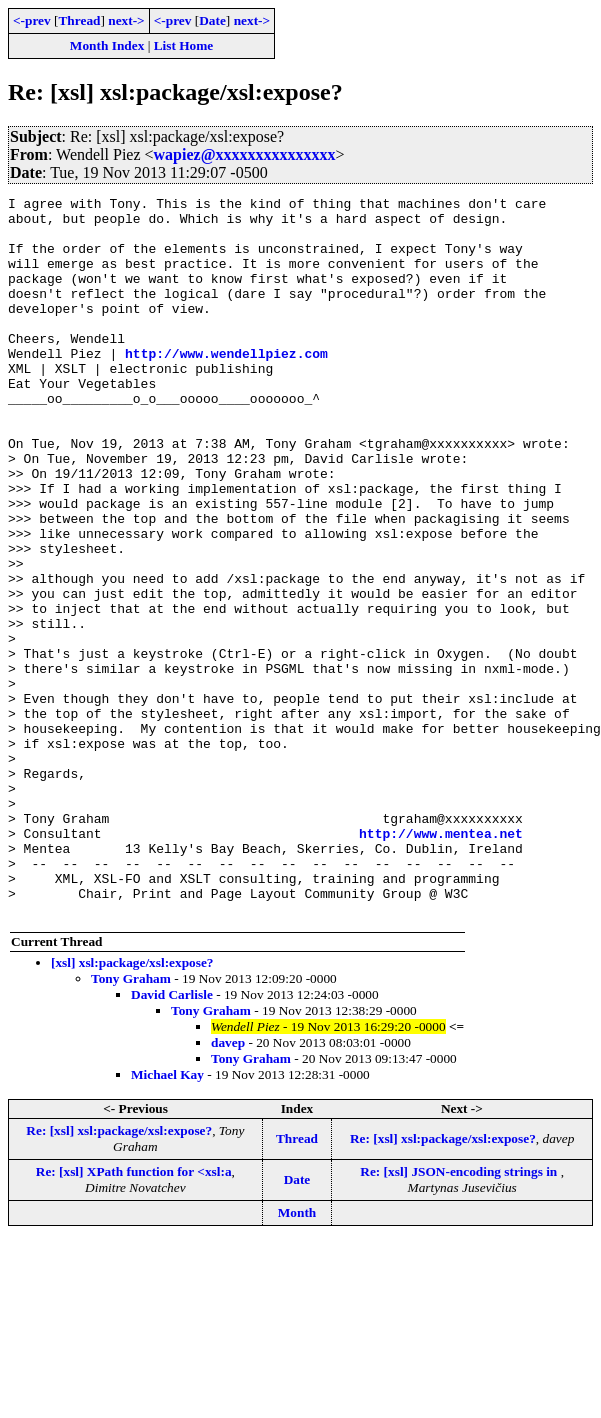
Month (297, 1356)
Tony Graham (131, 1122)
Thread (79, 20)
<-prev (32, 20)
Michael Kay (167, 1218)
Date (212, 20)
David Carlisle (172, 1138)
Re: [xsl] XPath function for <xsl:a (134, 1315)
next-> (126, 20)
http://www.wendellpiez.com (226, 386)
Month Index (107, 45)
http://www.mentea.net (441, 962)
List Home (184, 45)
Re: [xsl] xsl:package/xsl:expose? (119, 1274)
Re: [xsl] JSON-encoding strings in (460, 1315)
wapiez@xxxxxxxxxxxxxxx (245, 154)
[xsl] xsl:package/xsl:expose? (132, 1106)
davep (228, 1186)
